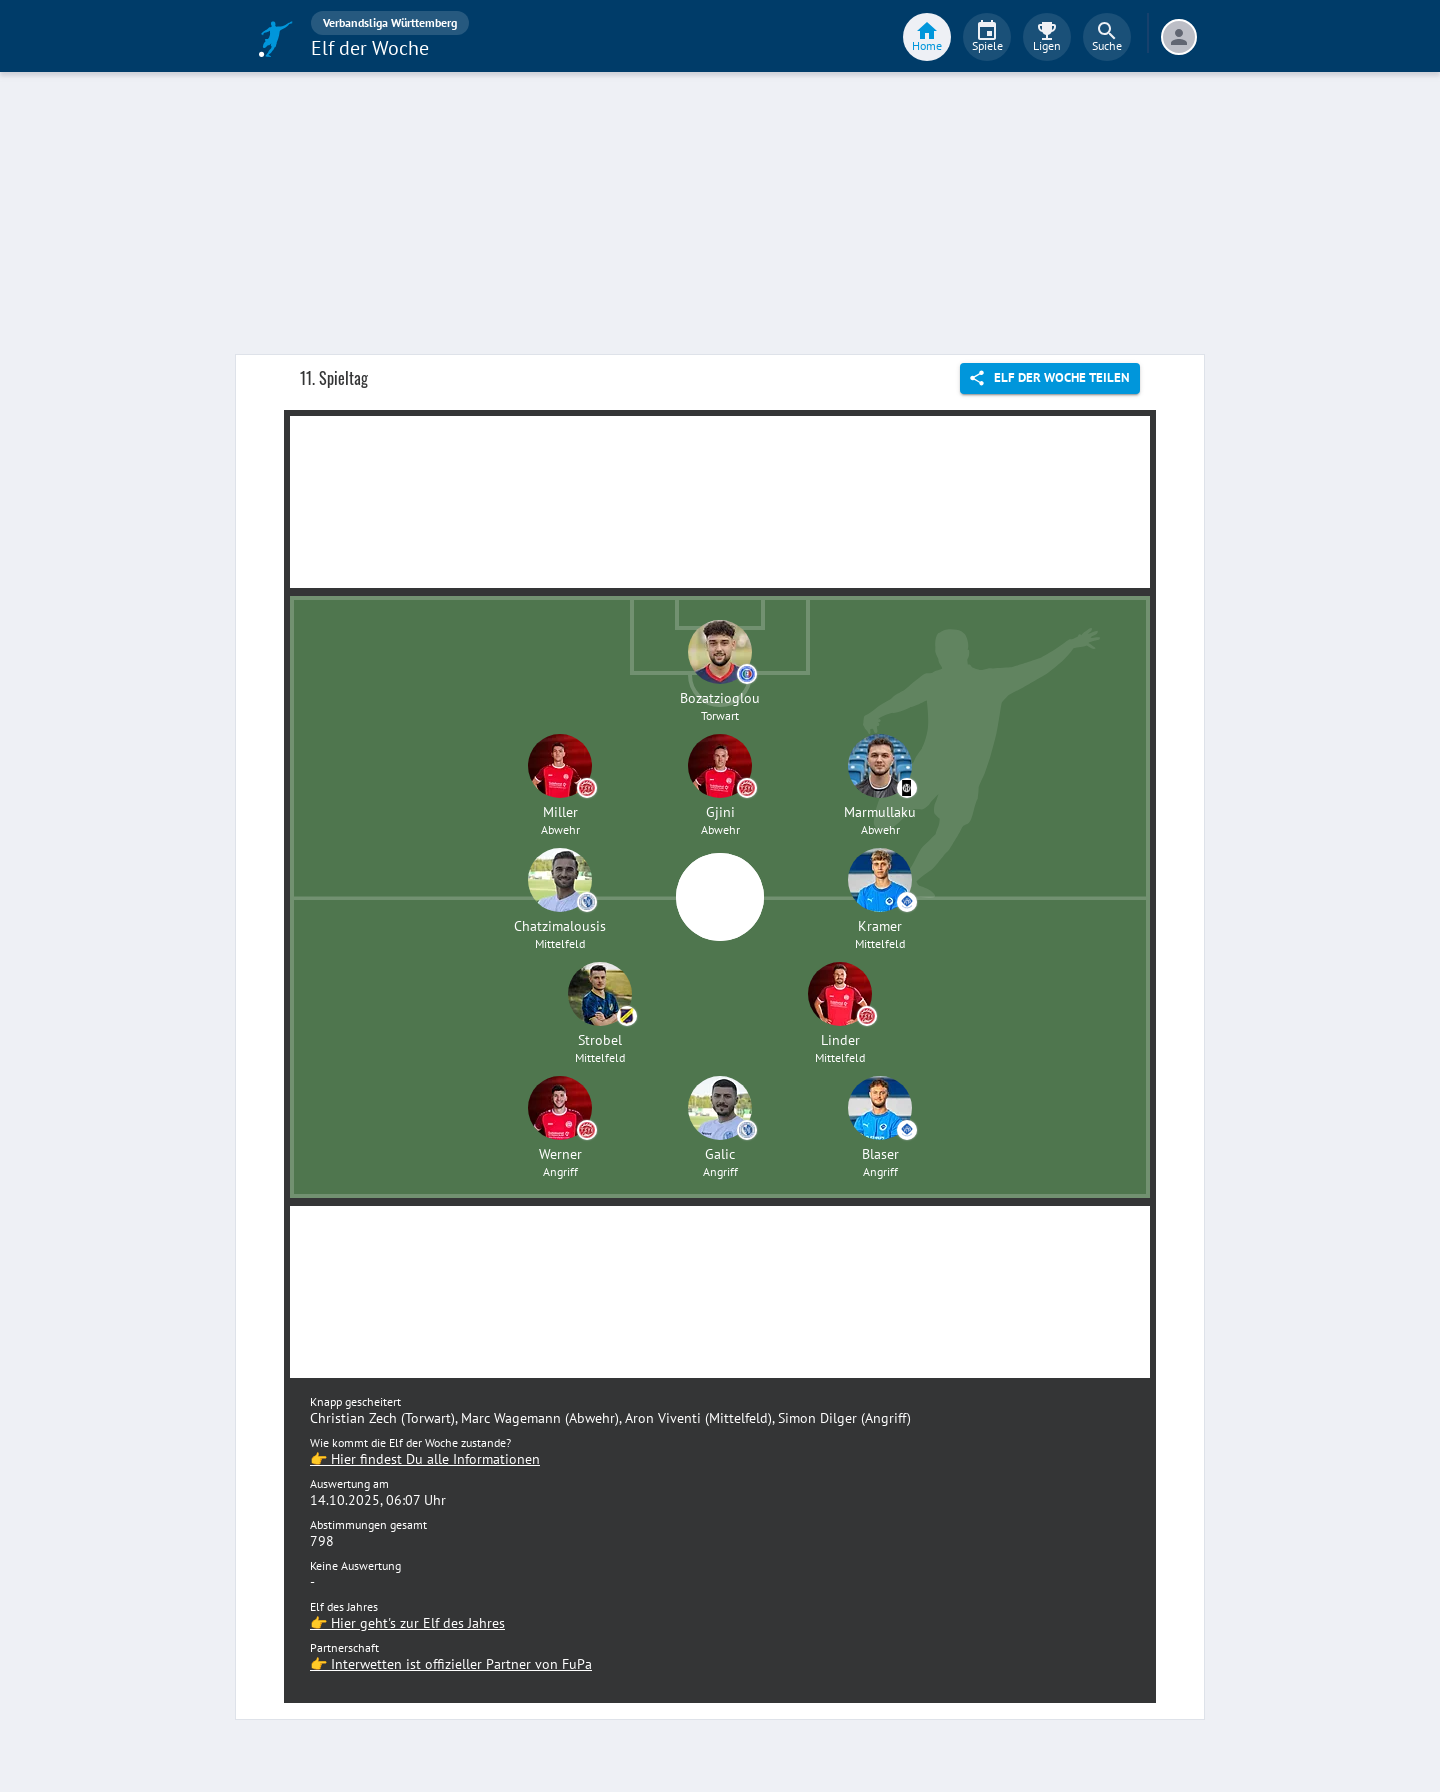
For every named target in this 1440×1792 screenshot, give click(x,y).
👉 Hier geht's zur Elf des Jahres (407, 1623)
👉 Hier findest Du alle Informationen (425, 1459)
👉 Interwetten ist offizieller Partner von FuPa (451, 1664)
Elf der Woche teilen (1050, 378)
